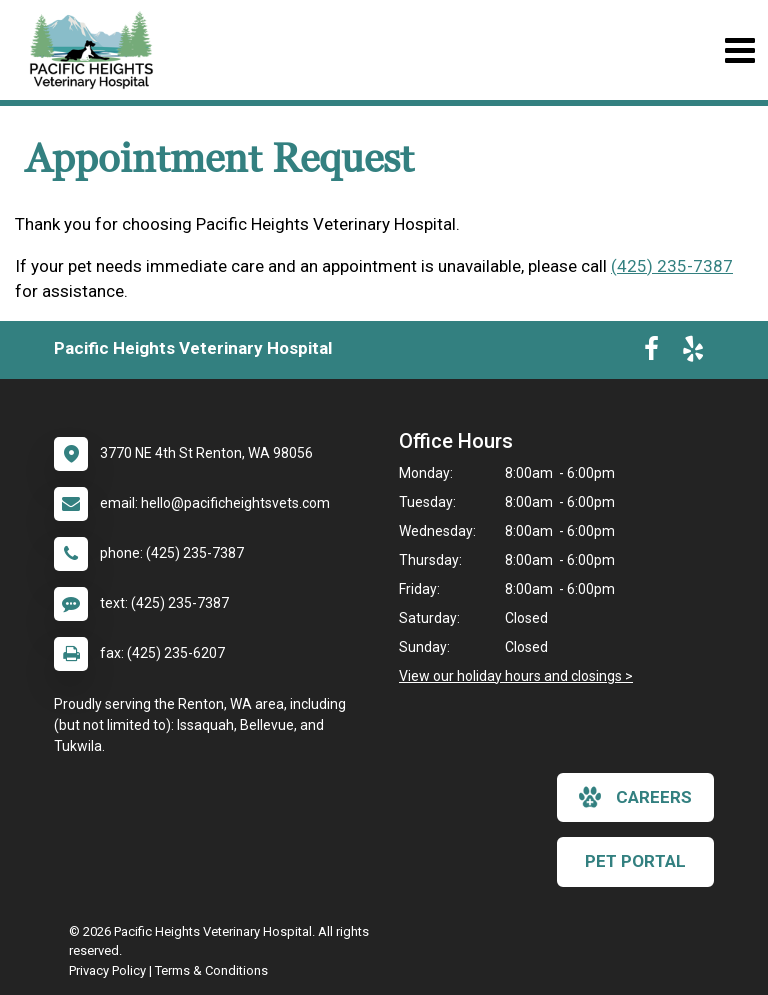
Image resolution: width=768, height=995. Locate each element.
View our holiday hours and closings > (516, 676)
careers (635, 797)
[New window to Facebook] (651, 353)
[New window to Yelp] (693, 353)
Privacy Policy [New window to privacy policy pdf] (107, 970)
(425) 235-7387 (672, 266)
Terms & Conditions (211, 970)
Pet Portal (635, 861)
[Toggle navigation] (739, 50)
